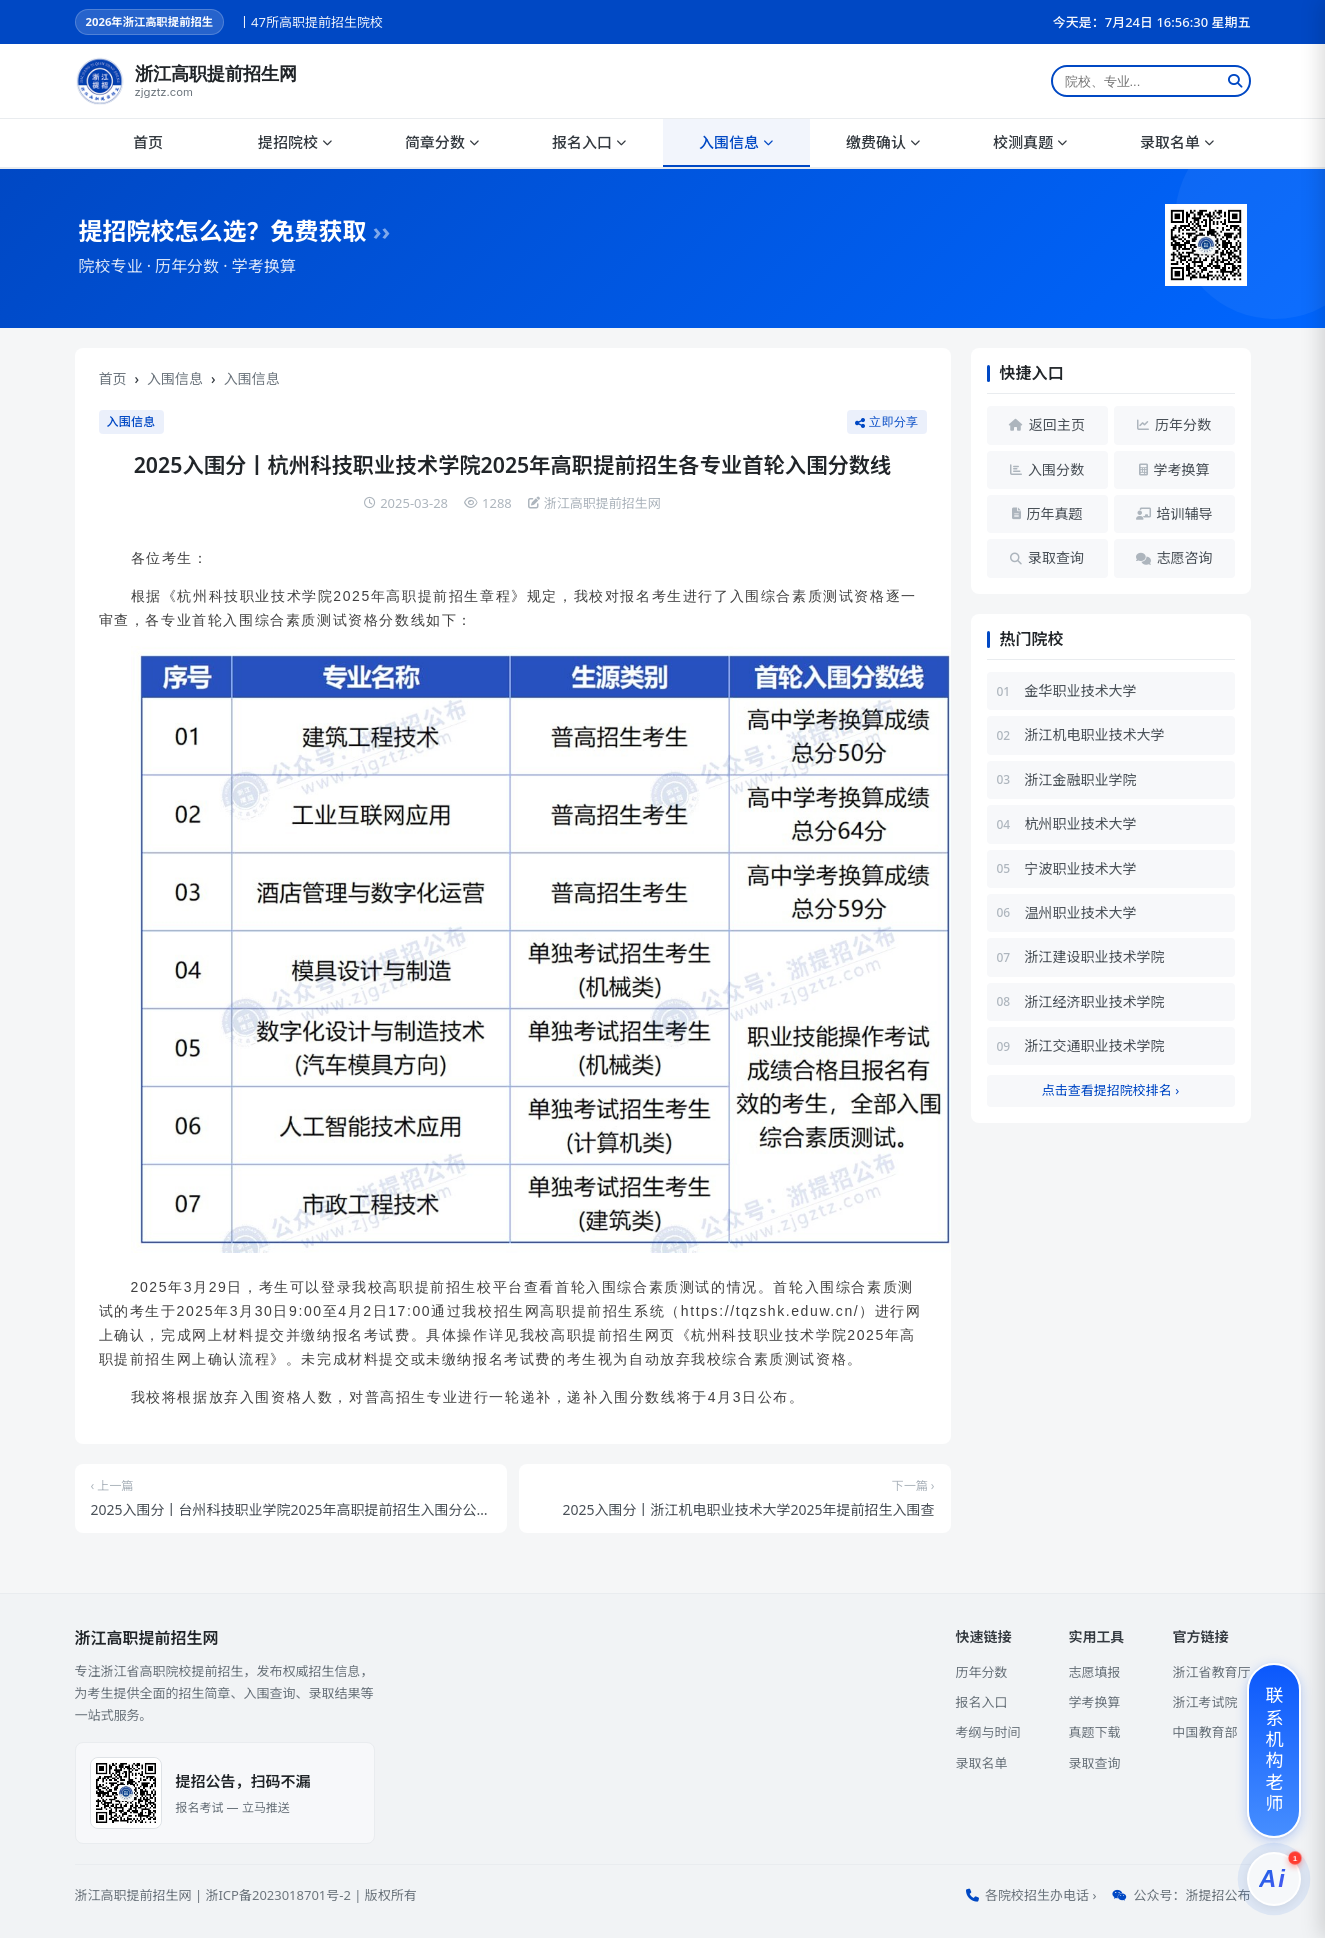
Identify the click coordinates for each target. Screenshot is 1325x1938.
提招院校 (295, 142)
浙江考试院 (1204, 1702)
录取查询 (1094, 1763)
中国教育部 (1204, 1732)
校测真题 (1030, 142)
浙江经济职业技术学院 (1095, 1001)
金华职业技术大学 (1081, 690)
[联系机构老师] (1274, 1750)
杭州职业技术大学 (1081, 823)
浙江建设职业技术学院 (1095, 956)
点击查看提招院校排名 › (1110, 1090)
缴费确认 (883, 142)
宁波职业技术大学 (1081, 868)
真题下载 (1094, 1732)
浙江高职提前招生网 (133, 1895)
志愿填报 (1094, 1672)
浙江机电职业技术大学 (1095, 734)
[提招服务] (1274, 1879)
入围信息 (736, 142)
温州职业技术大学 (1081, 912)
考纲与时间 (987, 1732)
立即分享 (887, 422)
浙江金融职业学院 (1081, 779)
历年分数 (981, 1672)
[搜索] (1235, 81)
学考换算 (1094, 1702)
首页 (148, 142)
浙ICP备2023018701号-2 (277, 1895)
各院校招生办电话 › (1040, 1895)
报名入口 (589, 142)
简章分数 (442, 142)
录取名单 (1177, 142)
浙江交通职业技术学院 (1095, 1045)
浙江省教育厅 (1211, 1672)
